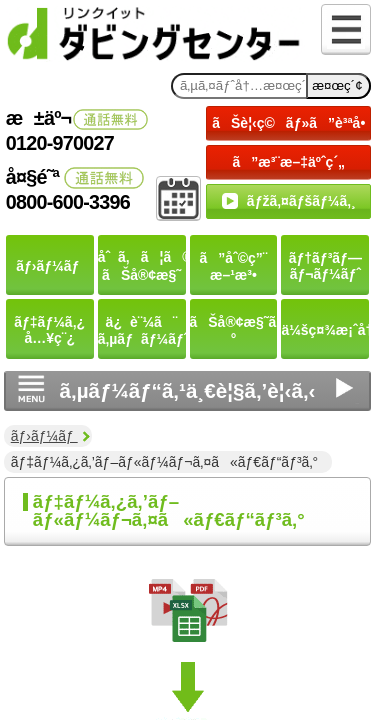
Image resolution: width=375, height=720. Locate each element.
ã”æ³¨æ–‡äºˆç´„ (288, 162)
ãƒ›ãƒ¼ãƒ (44, 436)
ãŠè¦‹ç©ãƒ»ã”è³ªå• (291, 123)
